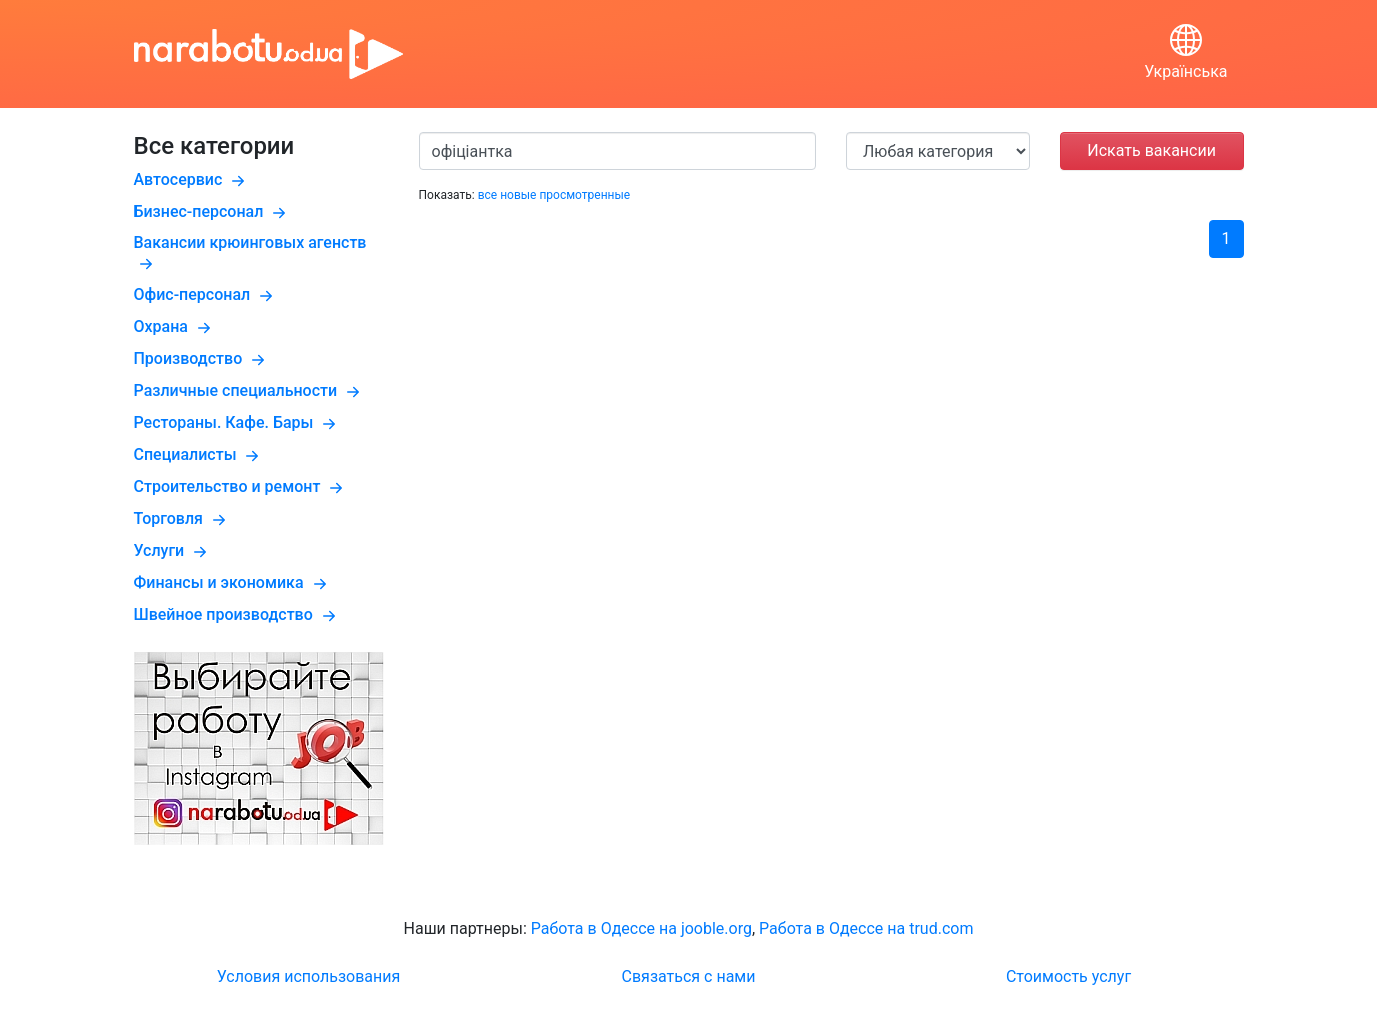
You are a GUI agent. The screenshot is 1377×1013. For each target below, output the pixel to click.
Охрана (175, 326)
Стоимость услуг (1068, 976)
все (488, 195)
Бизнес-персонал (213, 211)
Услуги (173, 550)
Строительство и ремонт (241, 486)
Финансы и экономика (233, 582)
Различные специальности (250, 390)
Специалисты (199, 454)
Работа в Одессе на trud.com (866, 928)
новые (518, 195)
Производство (202, 358)
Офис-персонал (206, 294)
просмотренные (584, 195)
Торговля (182, 518)
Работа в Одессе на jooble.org (641, 928)
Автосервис (192, 179)
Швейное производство (237, 614)
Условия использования (309, 976)
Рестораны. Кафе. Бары (238, 422)
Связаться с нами (689, 976)
